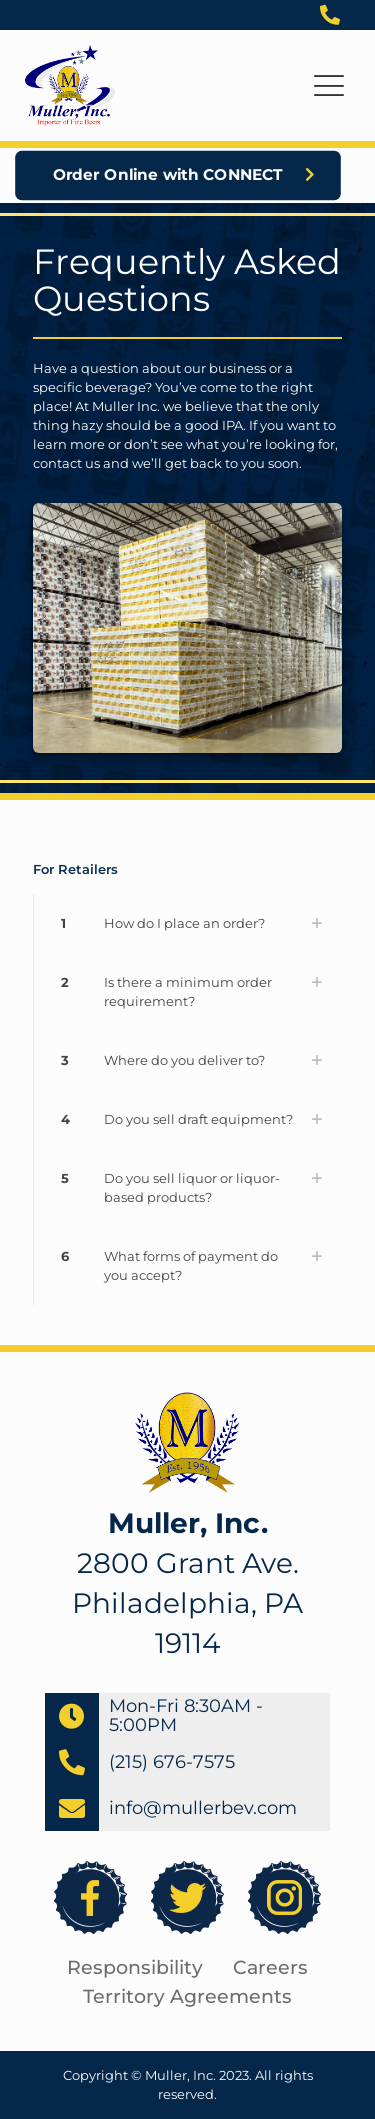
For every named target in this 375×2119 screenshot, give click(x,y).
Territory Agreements (187, 1996)
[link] (187, 923)
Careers (270, 1967)
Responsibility (135, 1967)
